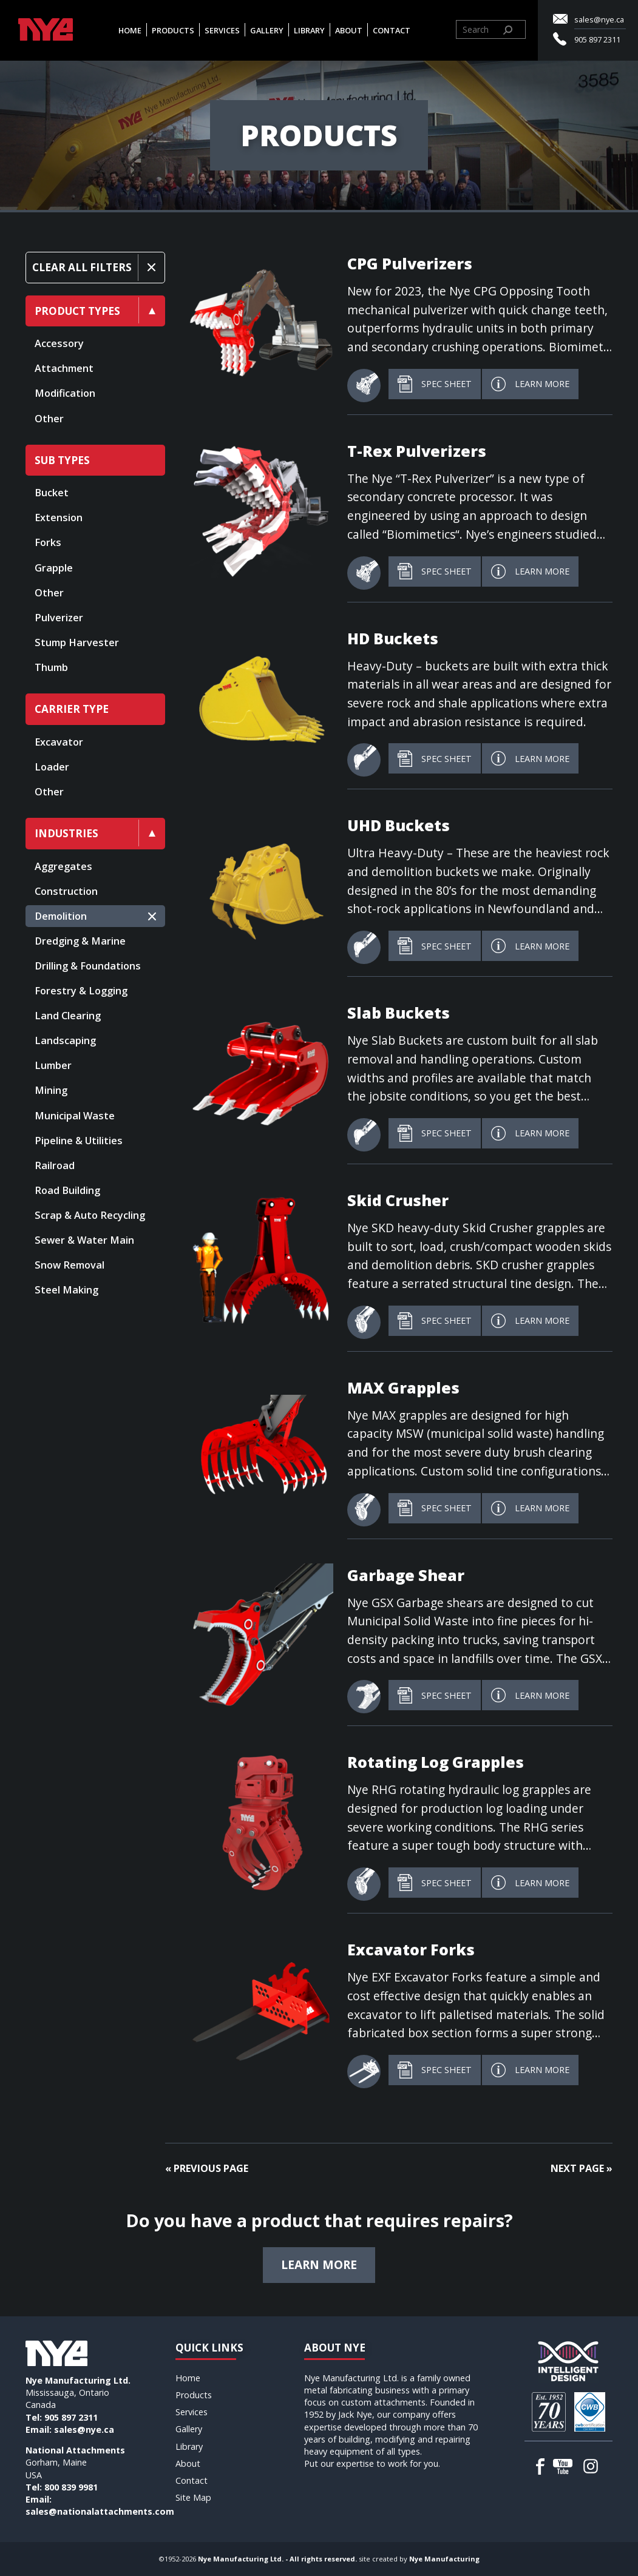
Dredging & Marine (80, 941)
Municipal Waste (75, 1115)
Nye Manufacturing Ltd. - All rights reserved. (277, 2558)
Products (173, 30)
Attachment (64, 368)
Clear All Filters (82, 267)
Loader (52, 767)
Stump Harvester (77, 642)
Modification (65, 393)
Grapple (54, 568)
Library (309, 30)
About (348, 30)
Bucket (52, 492)
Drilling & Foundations (88, 966)
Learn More (530, 384)
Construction (66, 891)
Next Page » (582, 2168)
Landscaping (65, 1040)
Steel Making (66, 1289)
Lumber (53, 1065)
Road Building (67, 1190)
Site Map (193, 2497)
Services (222, 30)
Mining (51, 1090)
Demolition (61, 916)
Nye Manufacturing (444, 2558)
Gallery (266, 30)
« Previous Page (206, 2168)
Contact (391, 30)
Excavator (59, 742)
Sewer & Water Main (84, 1240)
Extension (59, 517)
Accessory (59, 343)
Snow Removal (69, 1265)
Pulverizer (59, 617)
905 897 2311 (597, 39)
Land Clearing (68, 1015)
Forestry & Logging (81, 990)
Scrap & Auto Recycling (90, 1215)
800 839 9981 (71, 2487)
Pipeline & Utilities (79, 1140)
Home (129, 30)
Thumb (51, 667)
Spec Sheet (435, 384)
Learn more (319, 2264)
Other (49, 418)
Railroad (55, 1165)
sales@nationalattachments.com (99, 2511)
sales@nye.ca (599, 19)
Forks (48, 542)
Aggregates (63, 866)
